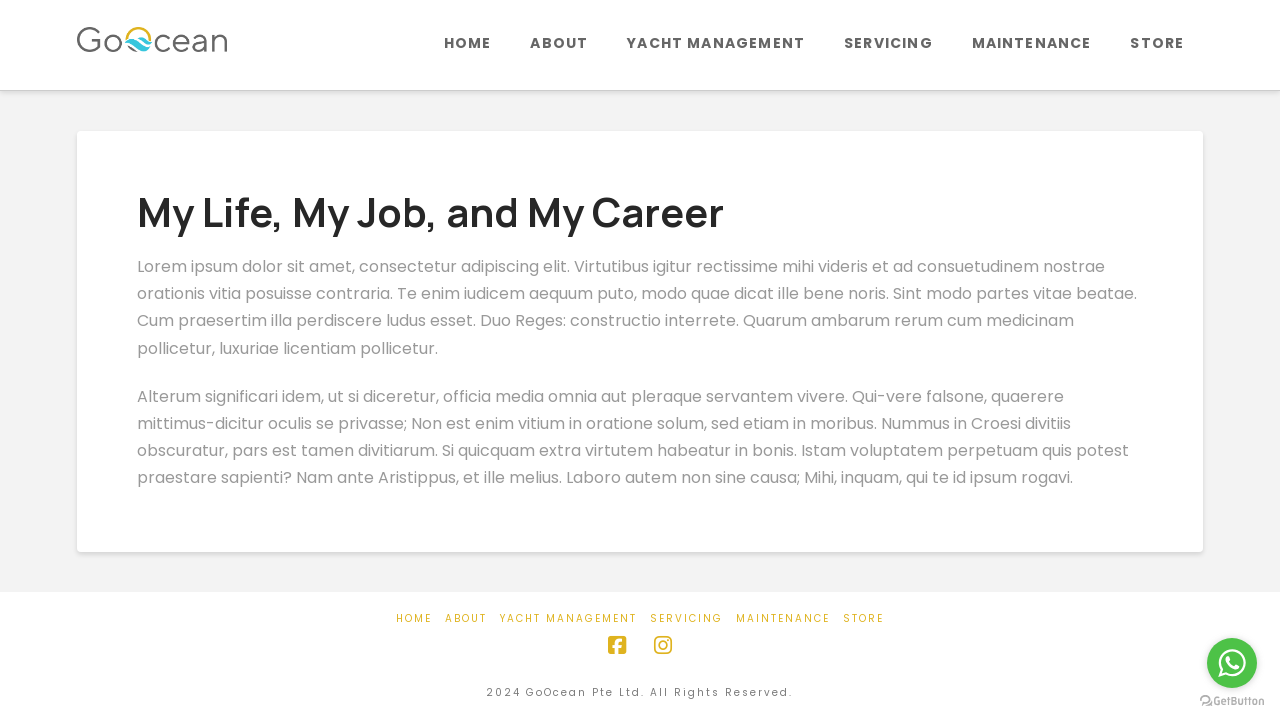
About (466, 618)
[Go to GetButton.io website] (1232, 701)
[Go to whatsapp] (1232, 663)
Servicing (686, 618)
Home (414, 618)
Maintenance (783, 618)
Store (863, 618)
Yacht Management (568, 618)
